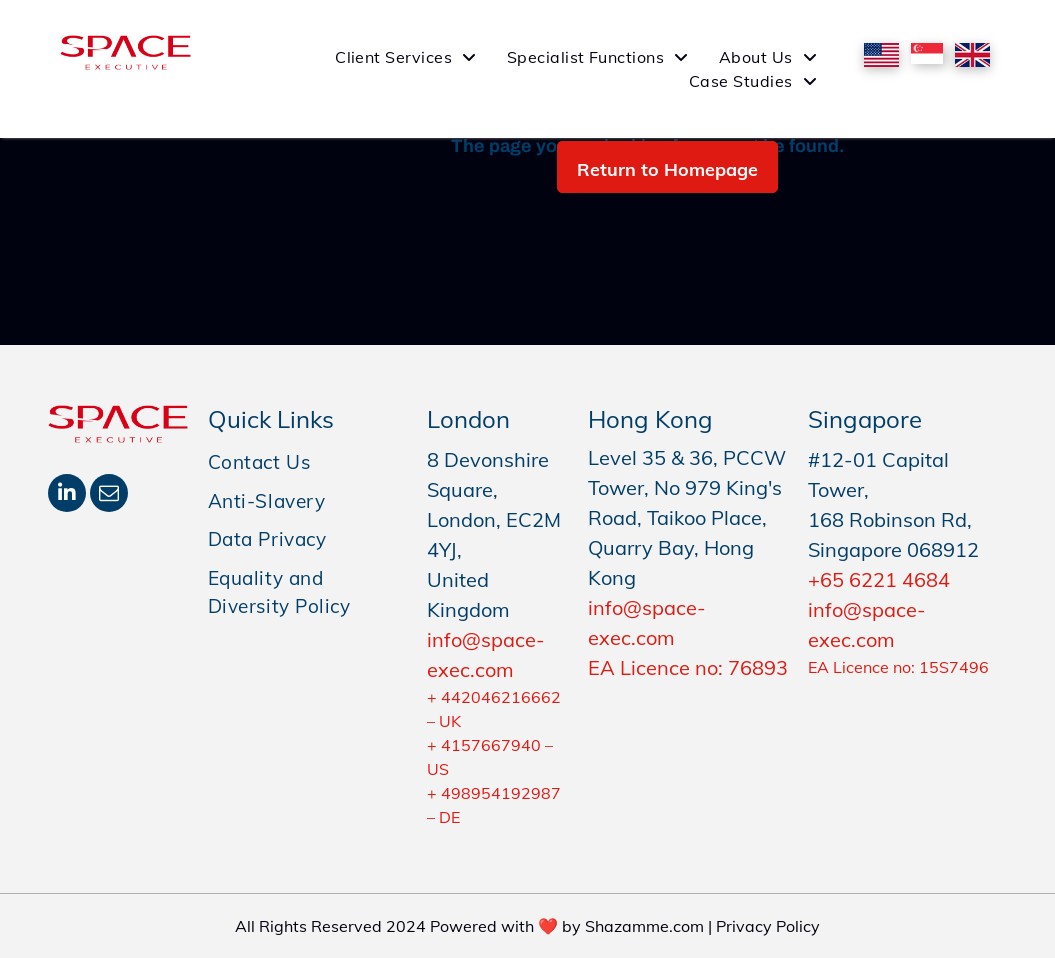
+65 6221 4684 (879, 579)
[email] (109, 495)
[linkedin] (67, 495)
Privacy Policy (768, 926)
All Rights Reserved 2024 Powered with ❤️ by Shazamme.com (469, 926)
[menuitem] (406, 57)
